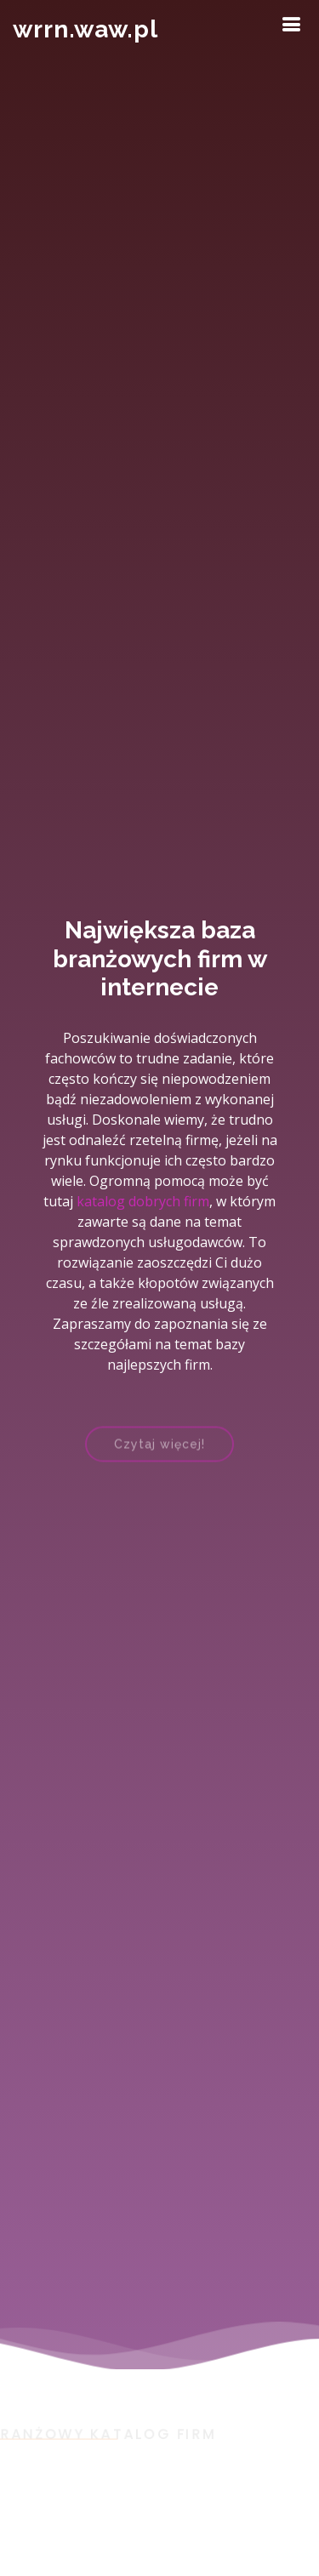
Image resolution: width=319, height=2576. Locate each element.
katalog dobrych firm (143, 1201)
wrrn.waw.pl (85, 29)
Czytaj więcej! (159, 1449)
